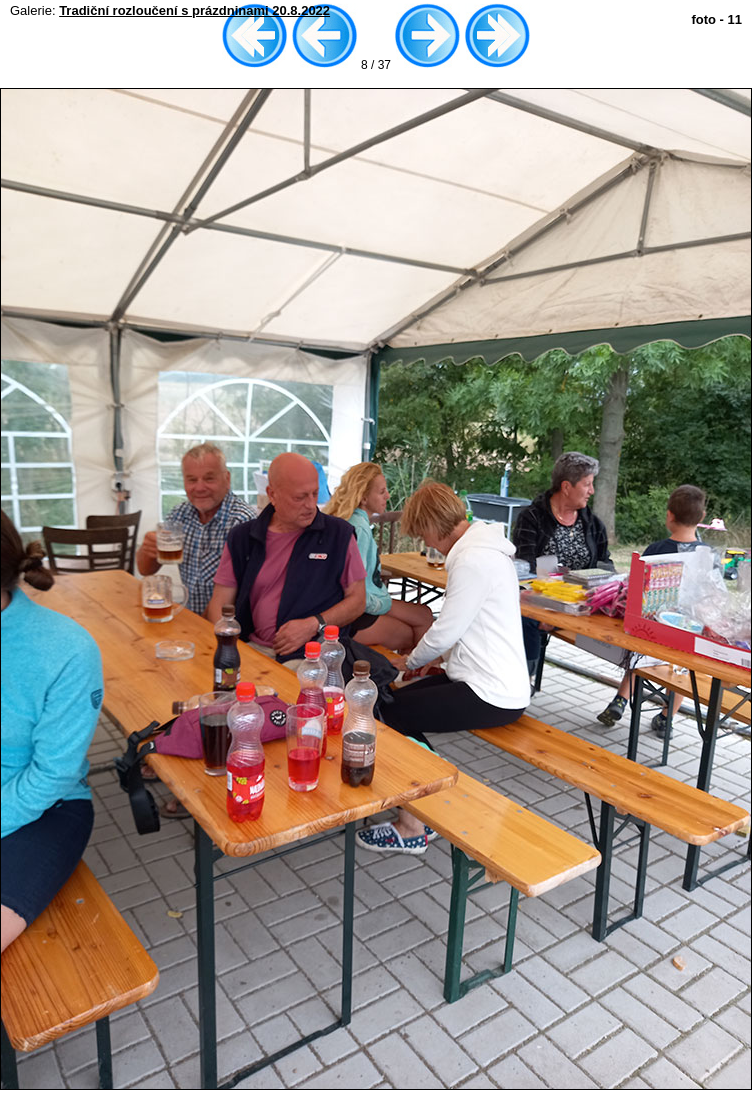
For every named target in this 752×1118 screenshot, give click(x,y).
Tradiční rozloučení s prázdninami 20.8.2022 (194, 10)
